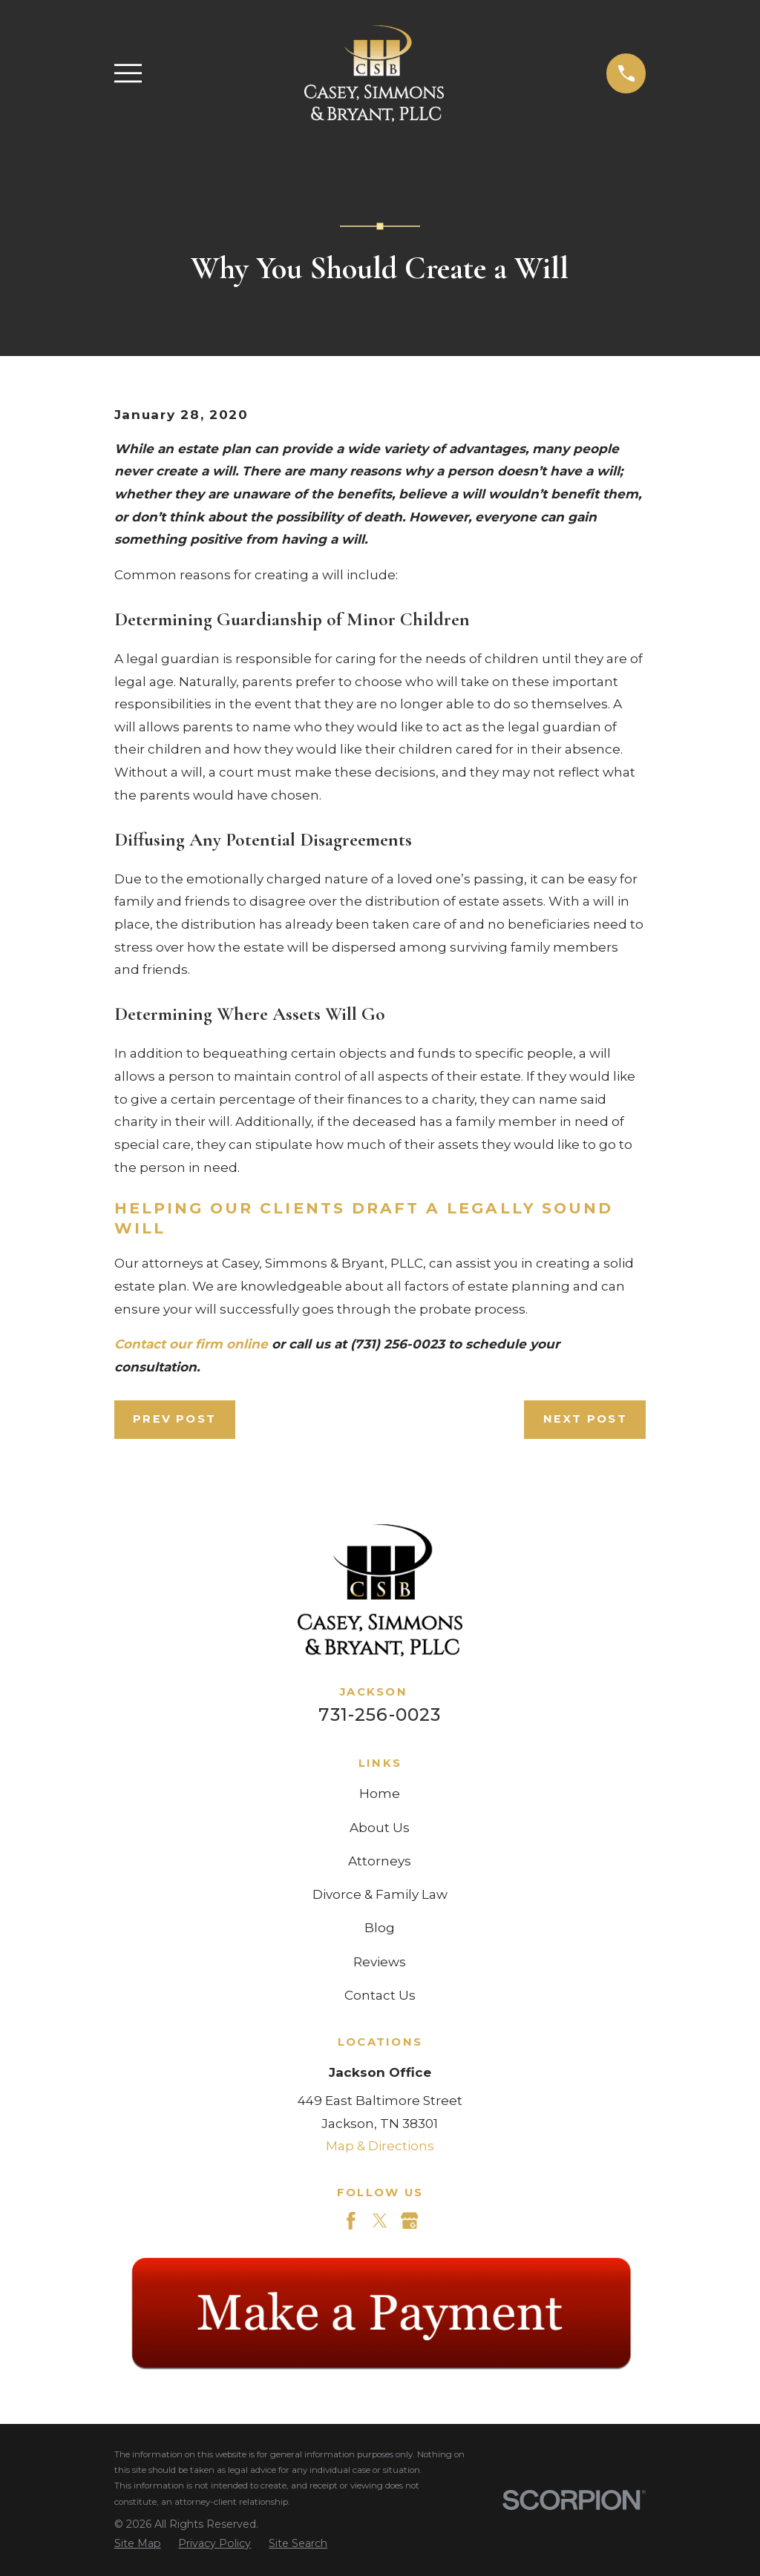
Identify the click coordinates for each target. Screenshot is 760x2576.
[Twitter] (380, 2221)
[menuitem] (137, 2544)
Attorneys (379, 1861)
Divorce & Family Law (380, 1894)
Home (379, 1793)
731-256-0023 (379, 1714)
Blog (379, 1927)
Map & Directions (380, 2145)
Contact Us (380, 1995)
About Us (380, 1827)
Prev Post (174, 1419)
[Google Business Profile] (410, 2221)
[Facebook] (351, 2221)
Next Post (585, 1419)
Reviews (379, 1961)
